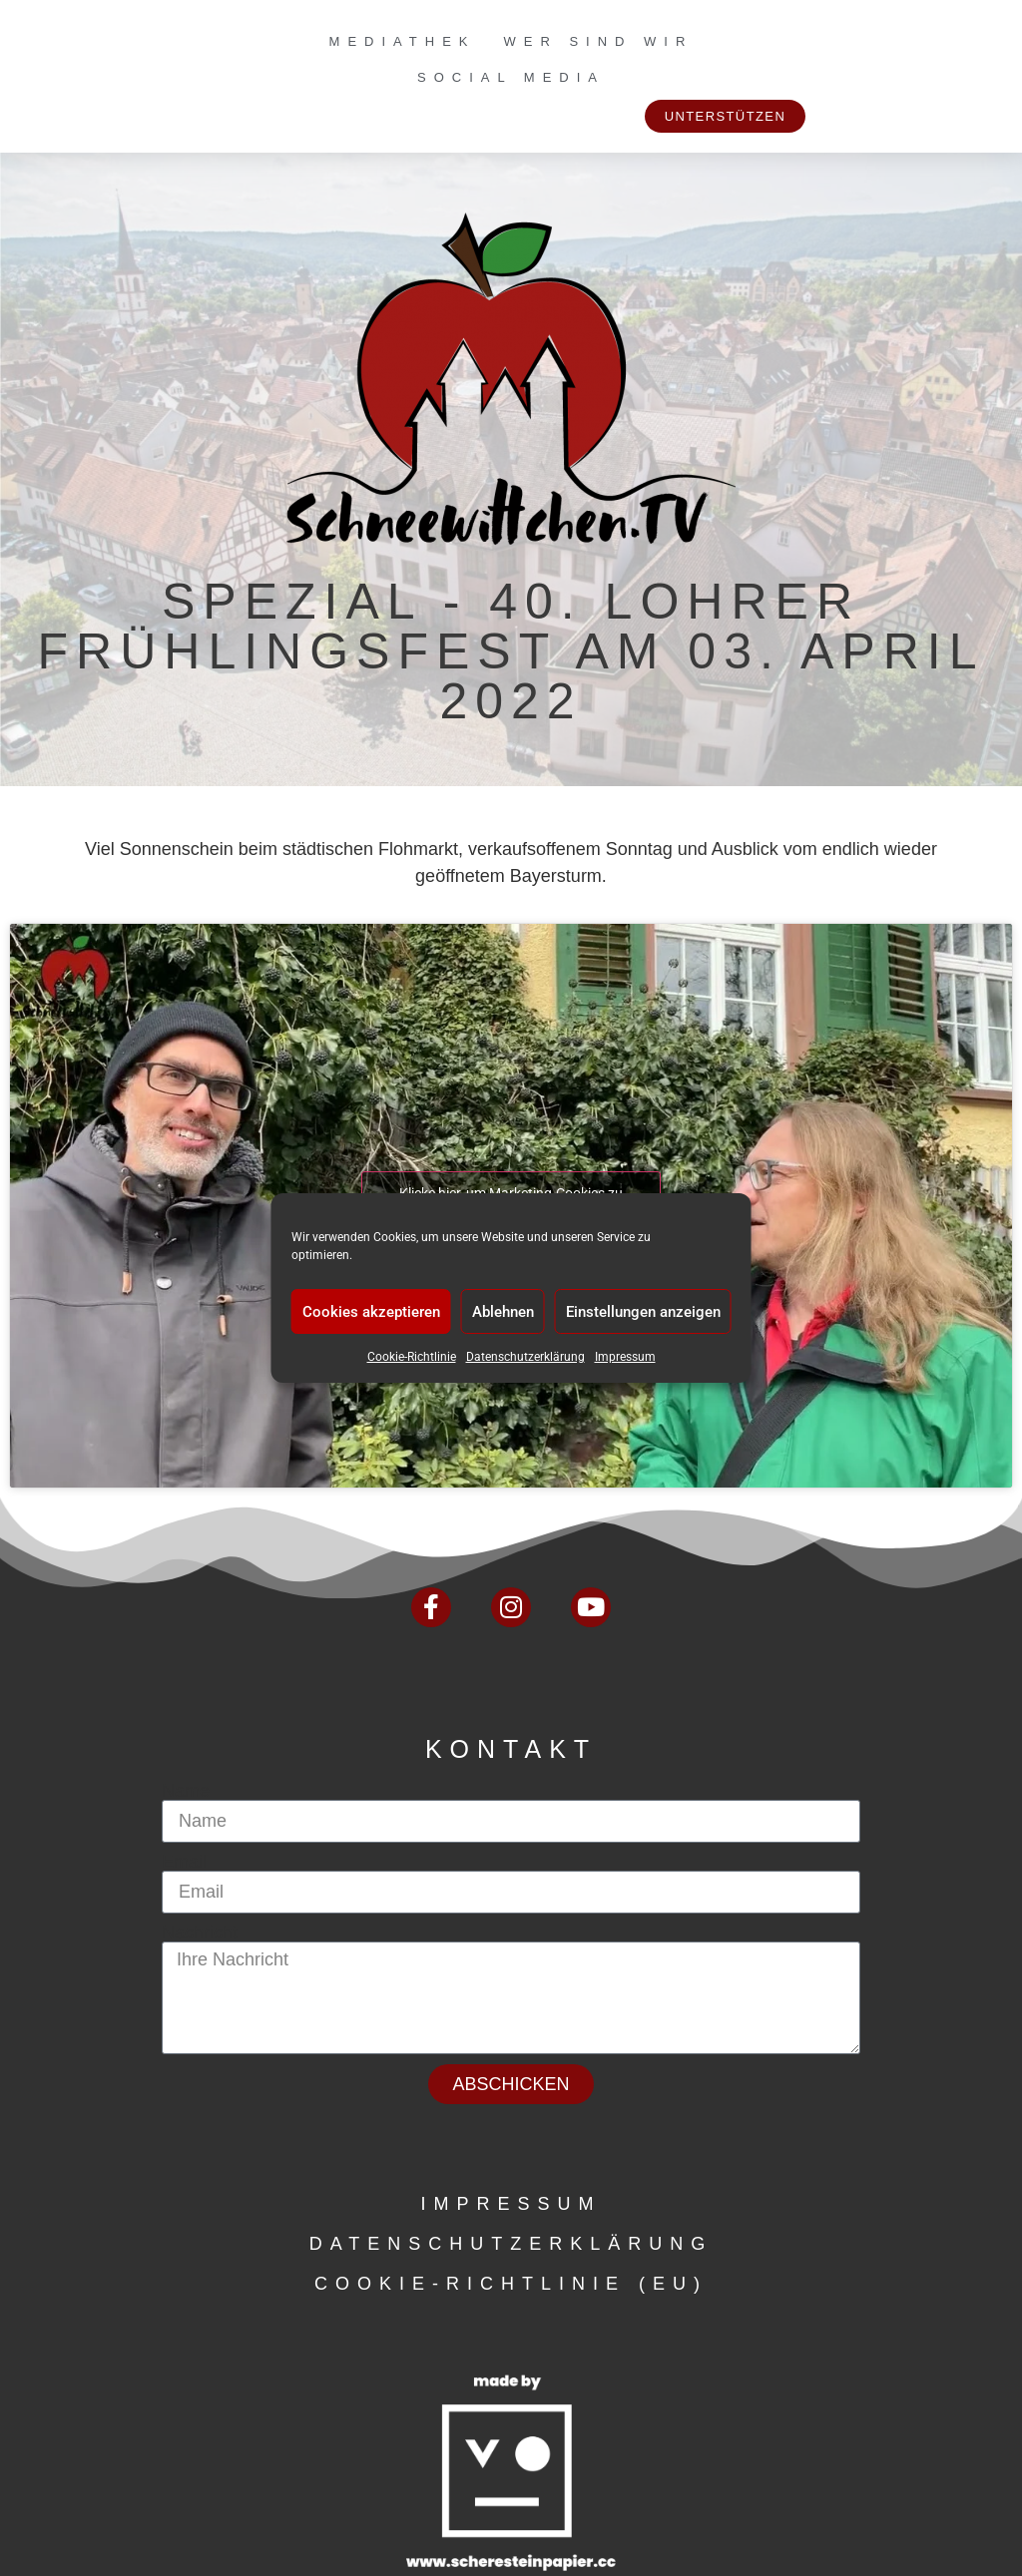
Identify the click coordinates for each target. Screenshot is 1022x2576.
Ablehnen (503, 1312)
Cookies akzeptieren (371, 1312)
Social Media (511, 77)
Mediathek (402, 41)
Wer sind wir (598, 41)
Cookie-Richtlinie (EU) (511, 2284)
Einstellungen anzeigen (643, 1312)
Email (184, 1862)
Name (186, 1791)
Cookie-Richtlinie (411, 1357)
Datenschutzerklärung (525, 1357)
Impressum (625, 1357)
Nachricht (200, 1932)
